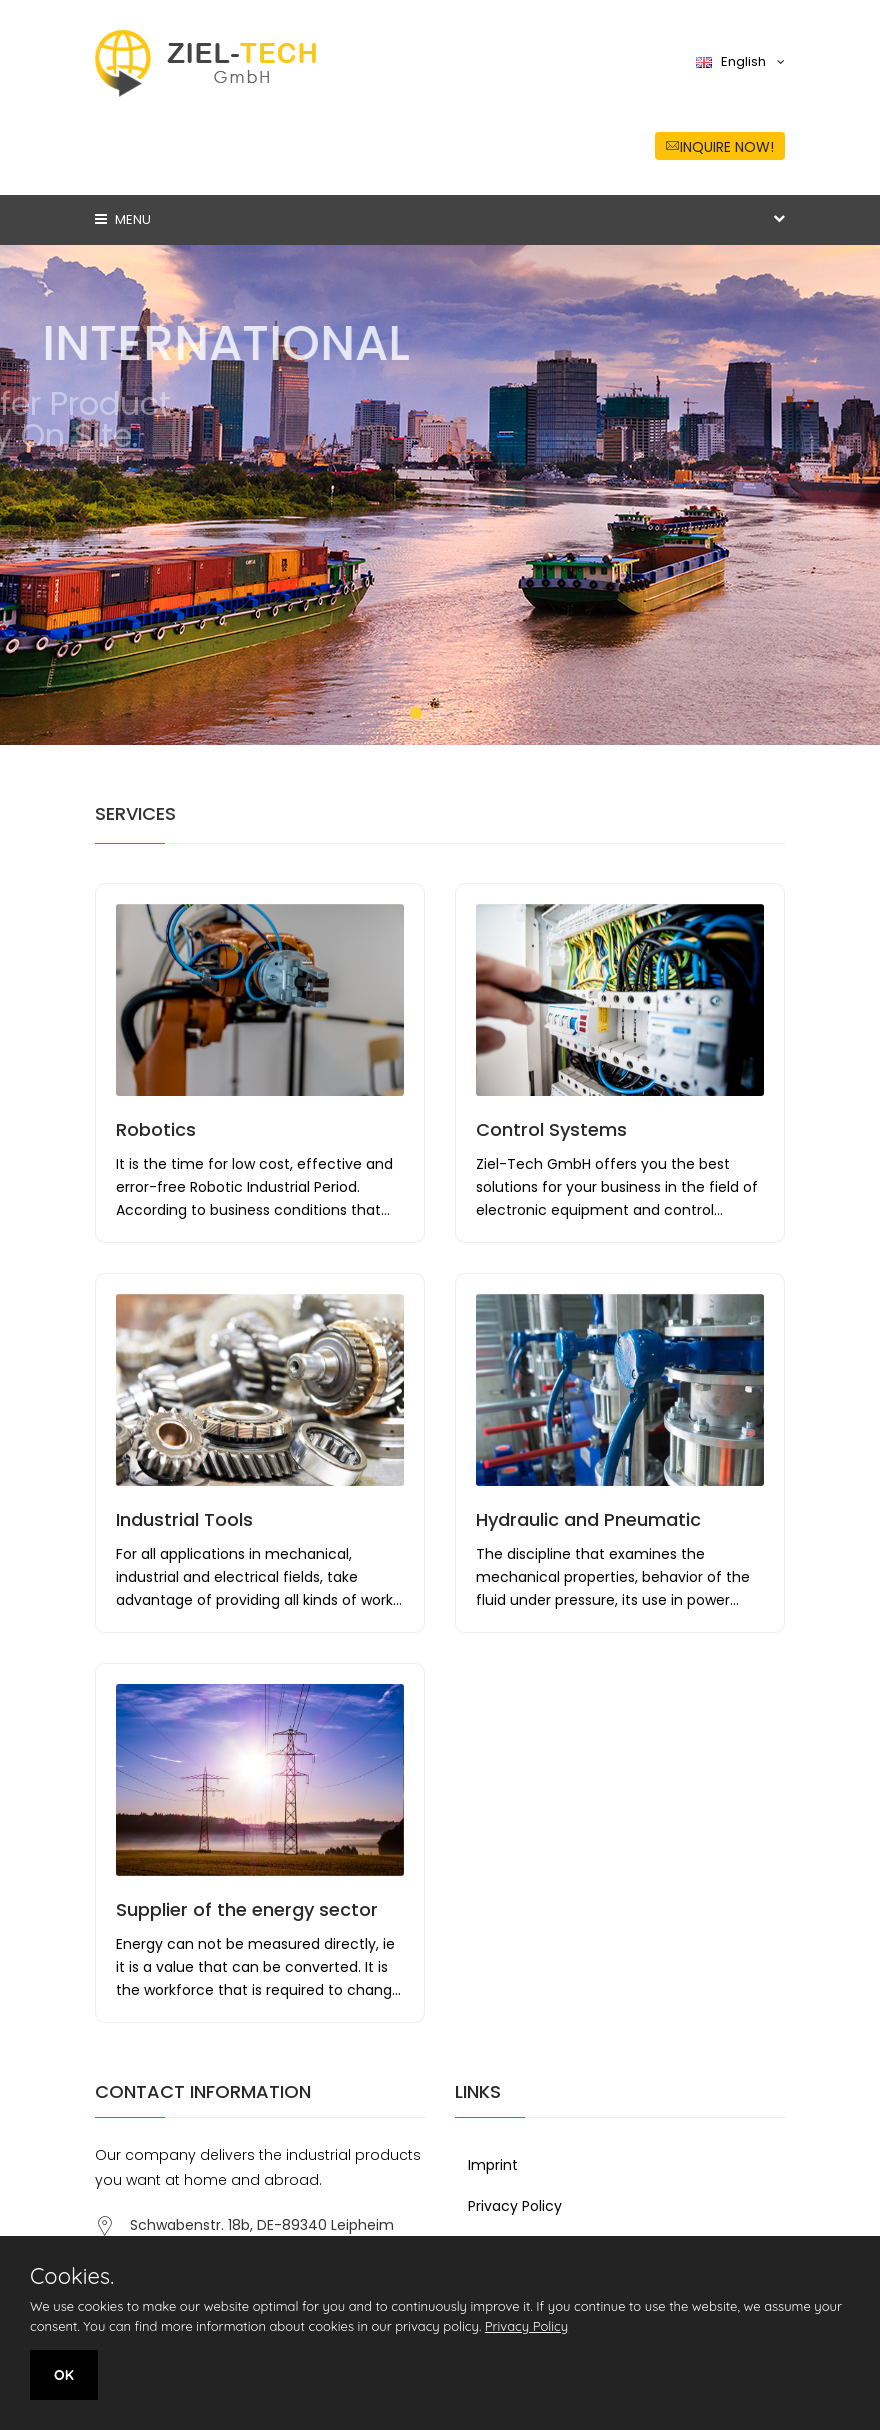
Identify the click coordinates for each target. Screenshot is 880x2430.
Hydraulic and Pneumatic (588, 1519)
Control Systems (551, 1129)
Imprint (493, 2165)
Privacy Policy (515, 2206)
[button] (416, 713)
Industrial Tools (184, 1519)
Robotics (156, 1129)
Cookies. (72, 2276)
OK (64, 2375)
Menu (123, 219)
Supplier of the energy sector (247, 1909)
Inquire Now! (719, 147)
